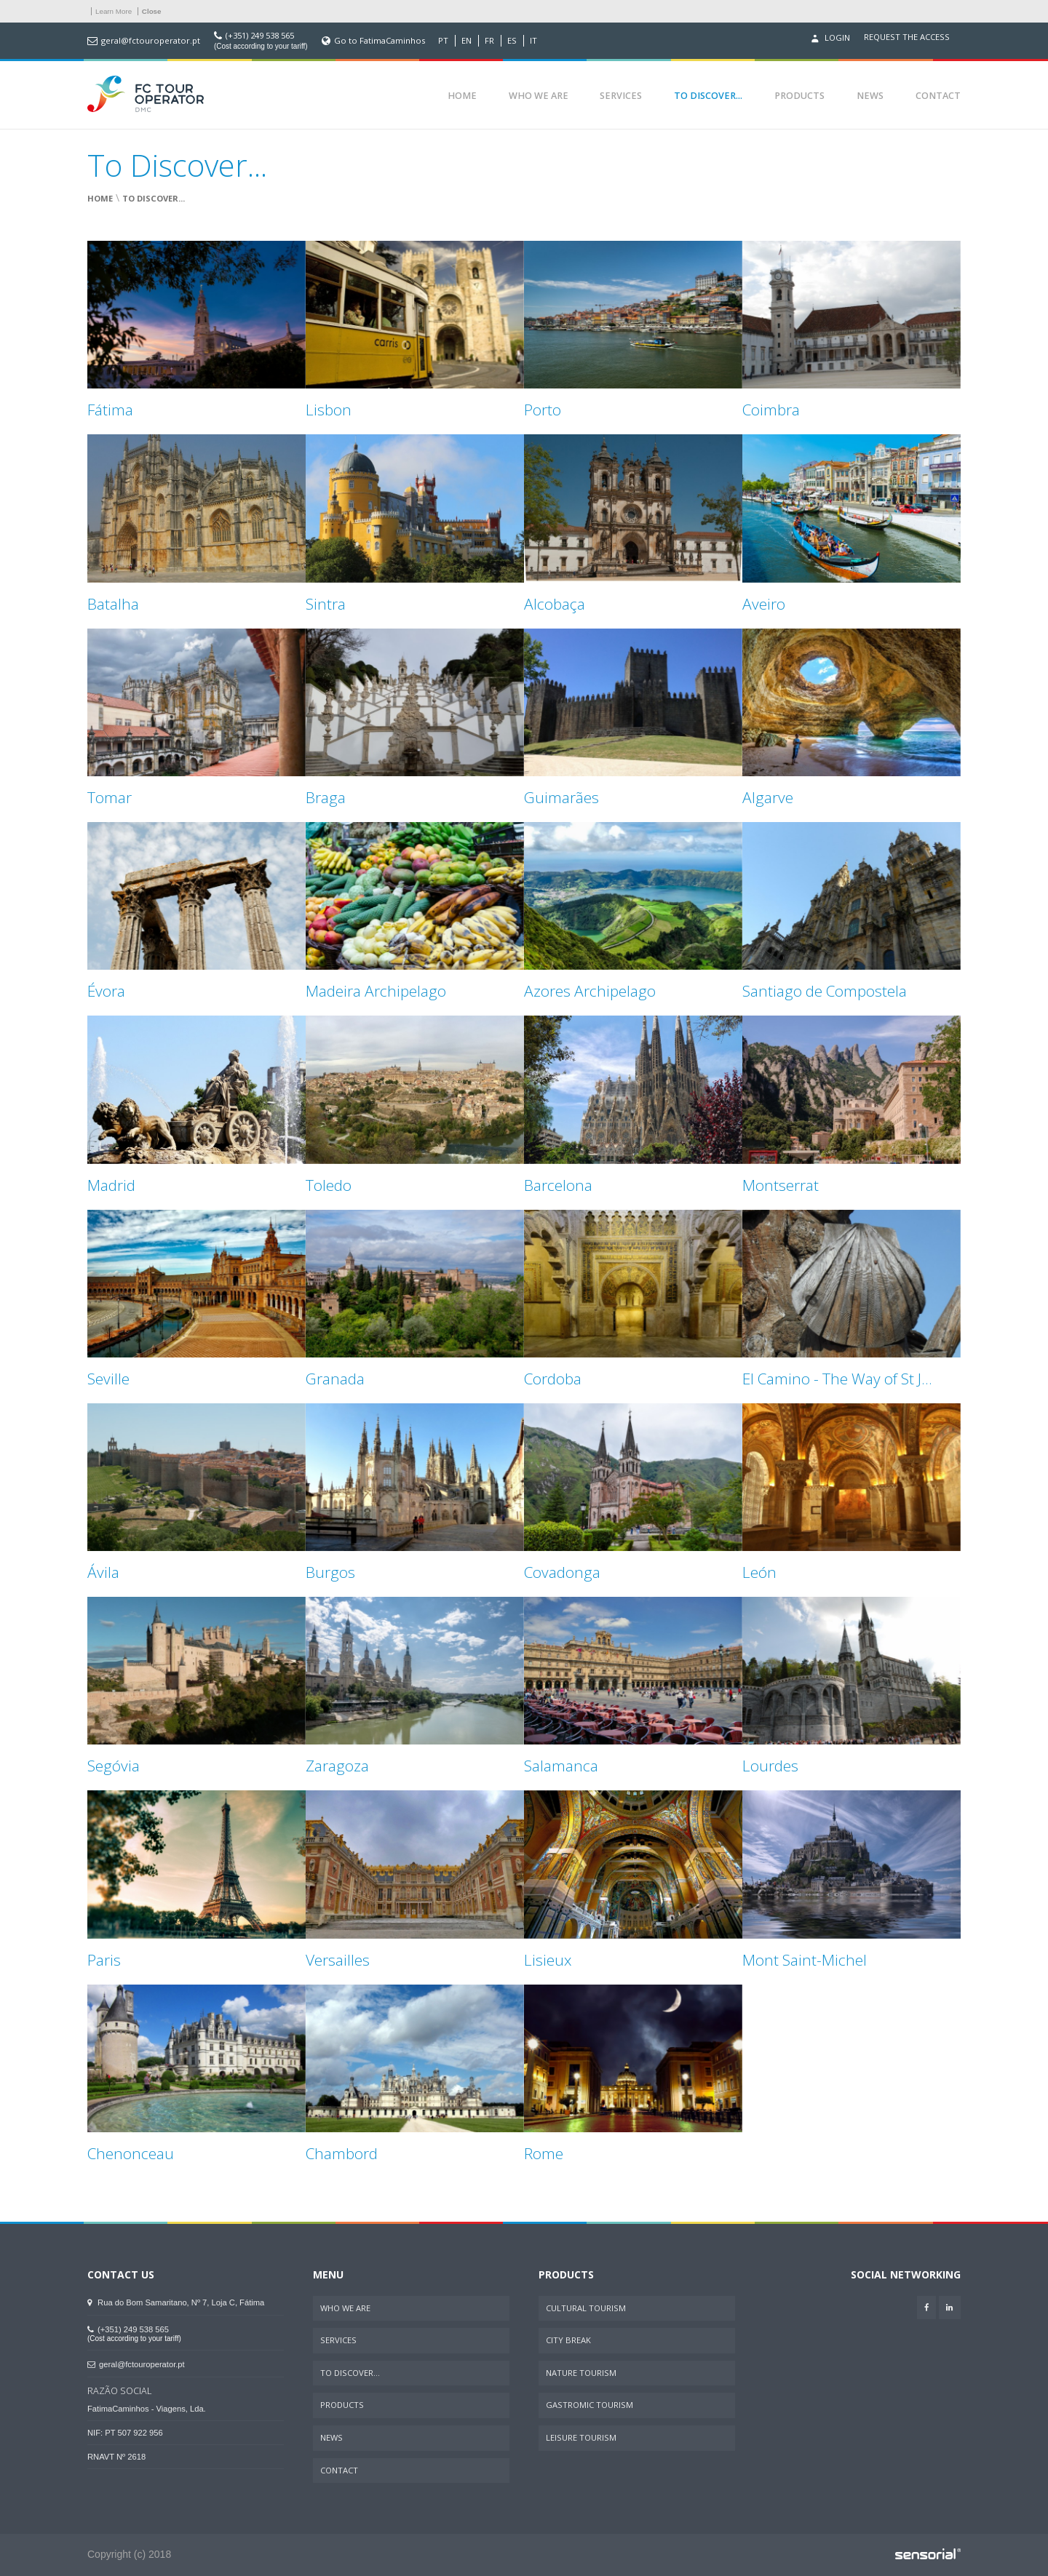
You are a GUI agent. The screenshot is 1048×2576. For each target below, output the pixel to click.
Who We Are (538, 95)
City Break (568, 2339)
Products (799, 95)
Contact (938, 95)
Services (621, 95)
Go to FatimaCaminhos (379, 41)
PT (443, 41)
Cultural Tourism (586, 2307)
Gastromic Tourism (589, 2404)
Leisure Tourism (581, 2437)
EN (466, 41)
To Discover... (708, 95)
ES (512, 41)
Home (462, 95)
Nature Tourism (581, 2372)
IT (533, 41)
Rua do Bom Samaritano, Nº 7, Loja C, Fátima (175, 2302)
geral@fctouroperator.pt (150, 41)
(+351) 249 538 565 (260, 36)
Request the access (907, 37)
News (870, 95)
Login (829, 38)
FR (489, 41)
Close (152, 11)
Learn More (113, 11)
